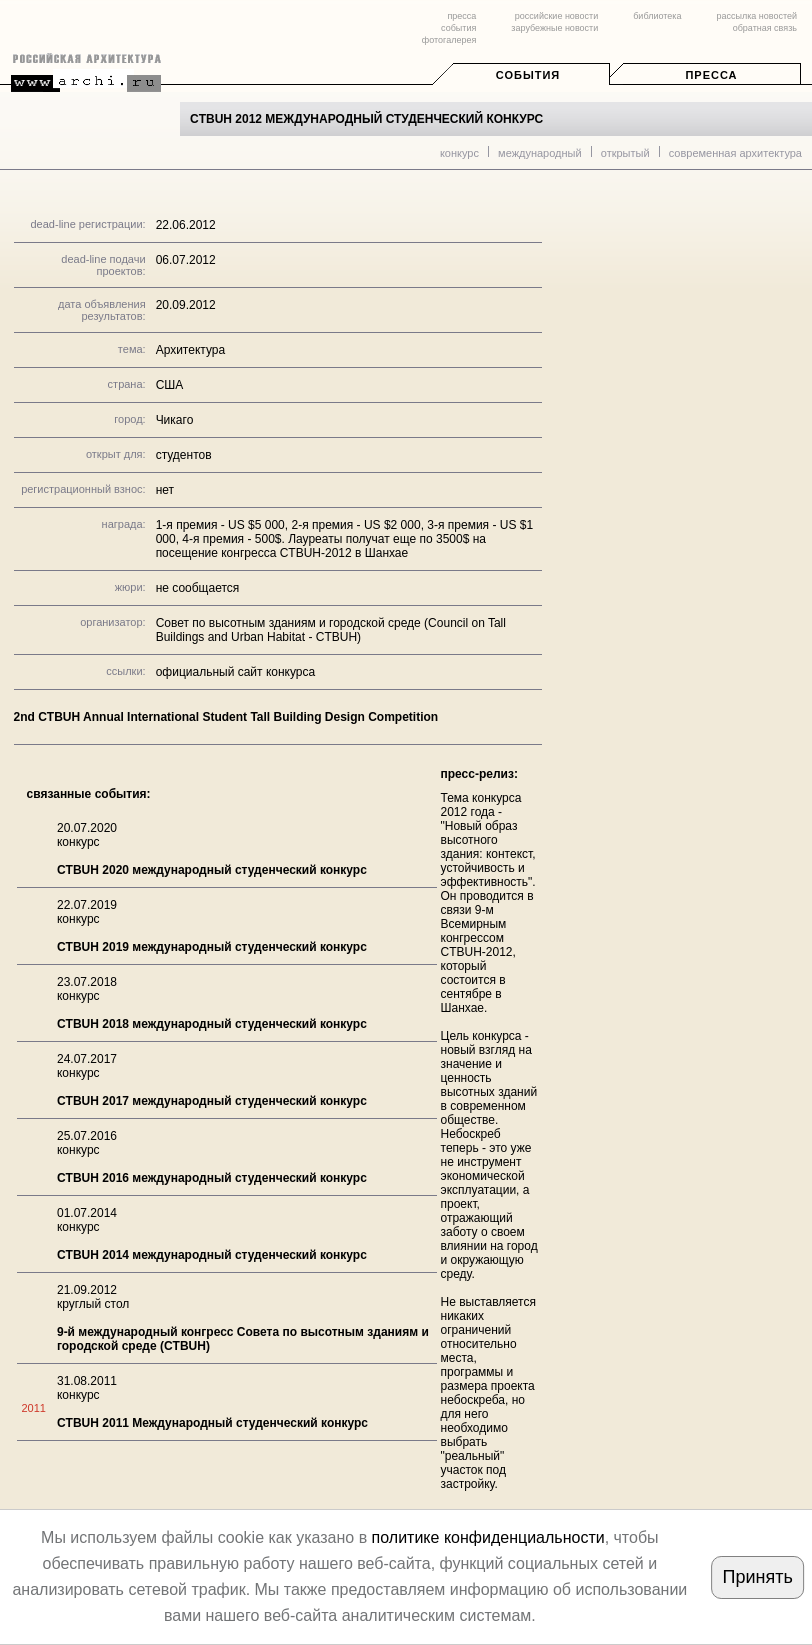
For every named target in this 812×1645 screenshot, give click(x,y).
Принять (758, 1577)
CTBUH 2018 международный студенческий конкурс (212, 1024)
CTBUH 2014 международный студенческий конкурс (212, 1255)
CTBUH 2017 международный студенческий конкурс (212, 1101)
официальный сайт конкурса (236, 672)
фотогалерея (449, 40)
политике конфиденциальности (488, 1537)
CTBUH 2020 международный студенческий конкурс (212, 870)
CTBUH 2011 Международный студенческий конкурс (212, 1423)
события (458, 28)
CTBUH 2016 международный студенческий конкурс (212, 1178)
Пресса (711, 75)
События (528, 75)
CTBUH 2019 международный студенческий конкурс (212, 947)
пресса (461, 16)
